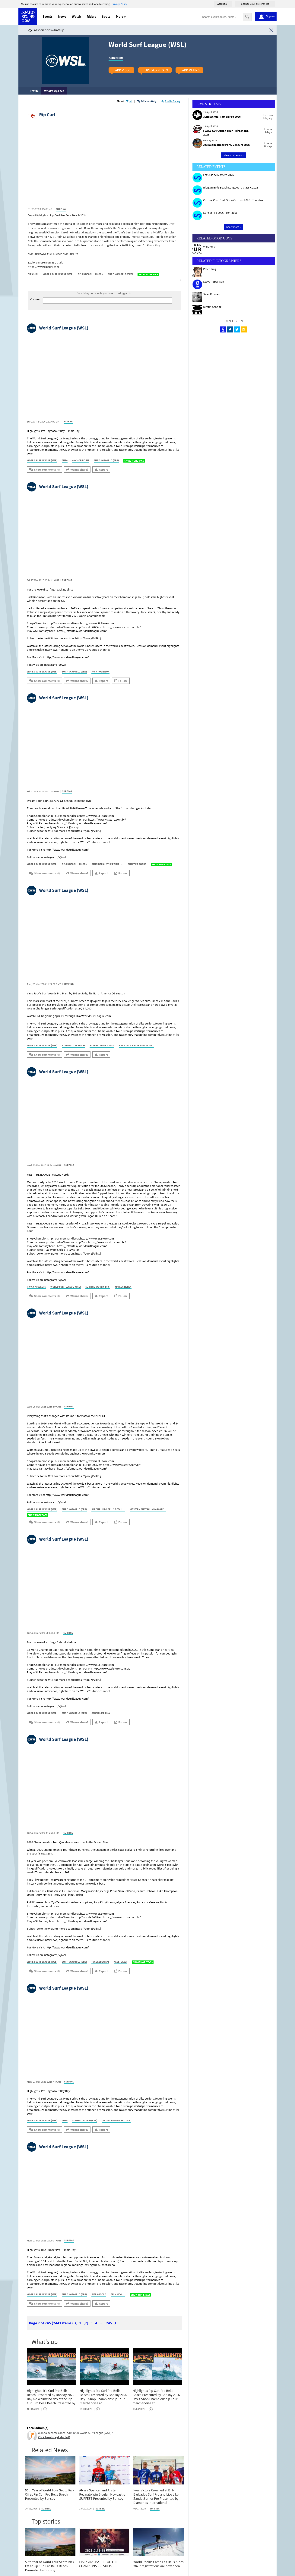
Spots (106, 16)
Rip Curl (47, 114)
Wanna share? (79, 469)
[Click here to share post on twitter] (39, 286)
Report (103, 469)
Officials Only (149, 101)
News (62, 16)
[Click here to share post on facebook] (31, 286)
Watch (76, 16)
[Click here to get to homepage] (30, 30)
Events (47, 16)
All (130, 101)
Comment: (35, 299)
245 (109, 2323)
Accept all (222, 3)
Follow (122, 681)
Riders (91, 16)
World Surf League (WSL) (63, 328)
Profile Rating (172, 101)
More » (121, 16)
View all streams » (233, 155)
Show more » (233, 227)
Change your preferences (255, 3)
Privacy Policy (119, 4)
